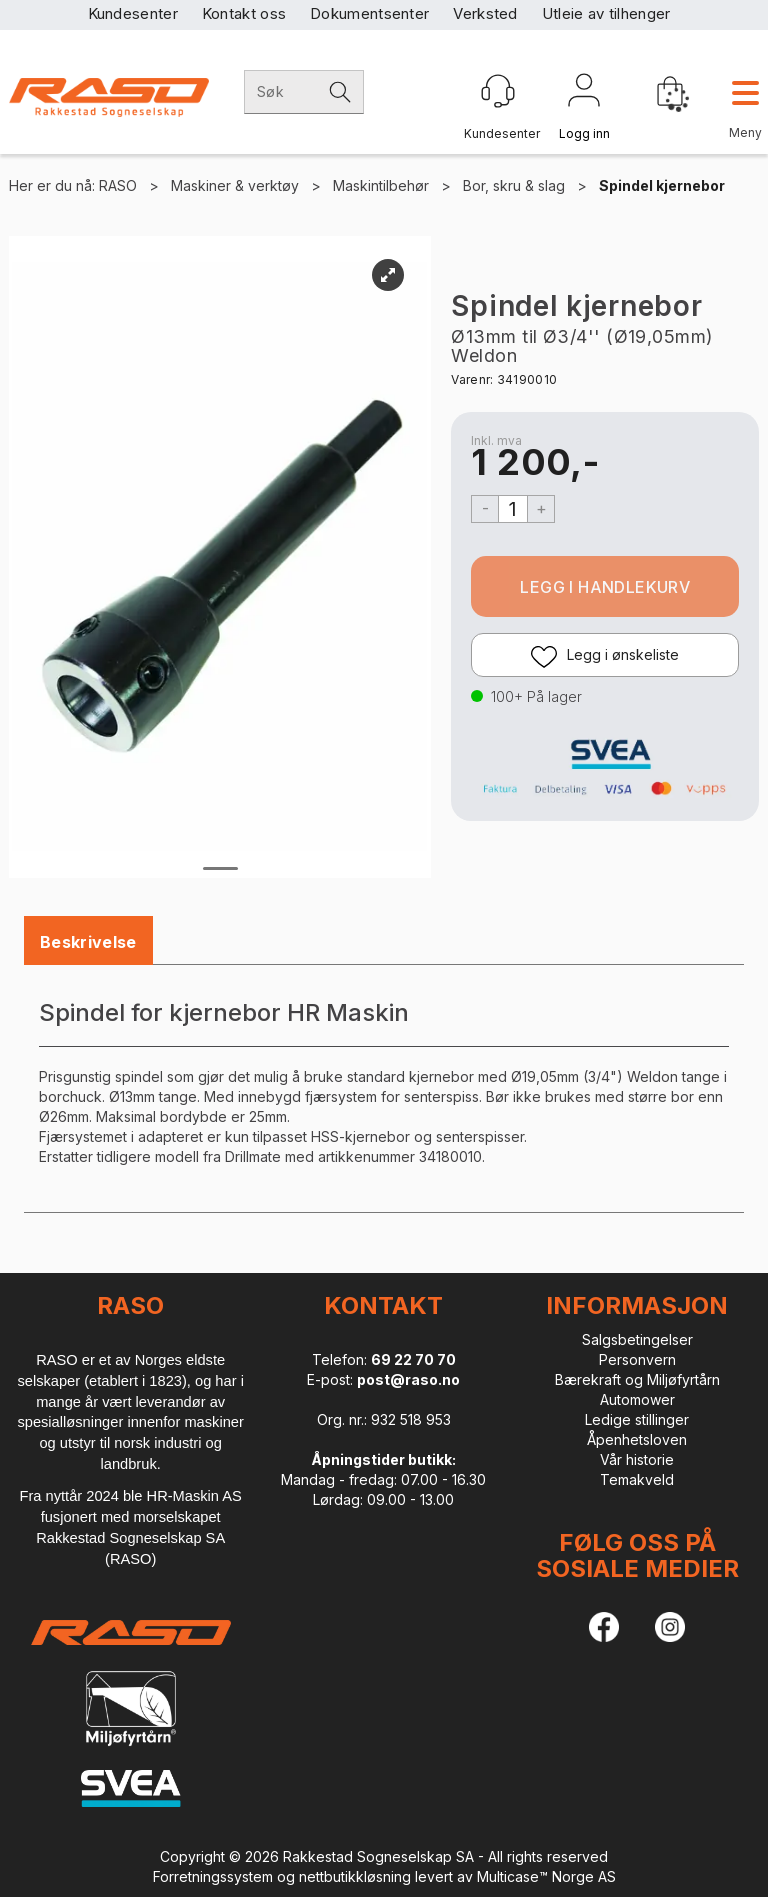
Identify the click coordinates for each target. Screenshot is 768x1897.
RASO (118, 185)
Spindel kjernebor (662, 185)
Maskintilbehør (381, 185)
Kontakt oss (244, 13)
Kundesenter (133, 13)
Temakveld (637, 1479)
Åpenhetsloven (637, 1439)
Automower (637, 1399)
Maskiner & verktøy (235, 185)
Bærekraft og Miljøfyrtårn (637, 1379)
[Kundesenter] (498, 91)
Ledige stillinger (637, 1419)
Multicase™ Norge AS (546, 1876)
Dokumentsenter (369, 13)
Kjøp (605, 586)
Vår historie (637, 1459)
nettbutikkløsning (355, 1876)
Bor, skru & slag (514, 185)
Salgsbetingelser (637, 1339)
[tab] (88, 942)
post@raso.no (408, 1379)
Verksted (485, 13)
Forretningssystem (213, 1876)
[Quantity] (513, 509)
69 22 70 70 (413, 1359)
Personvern (637, 1359)
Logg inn (584, 94)
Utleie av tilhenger (606, 13)
